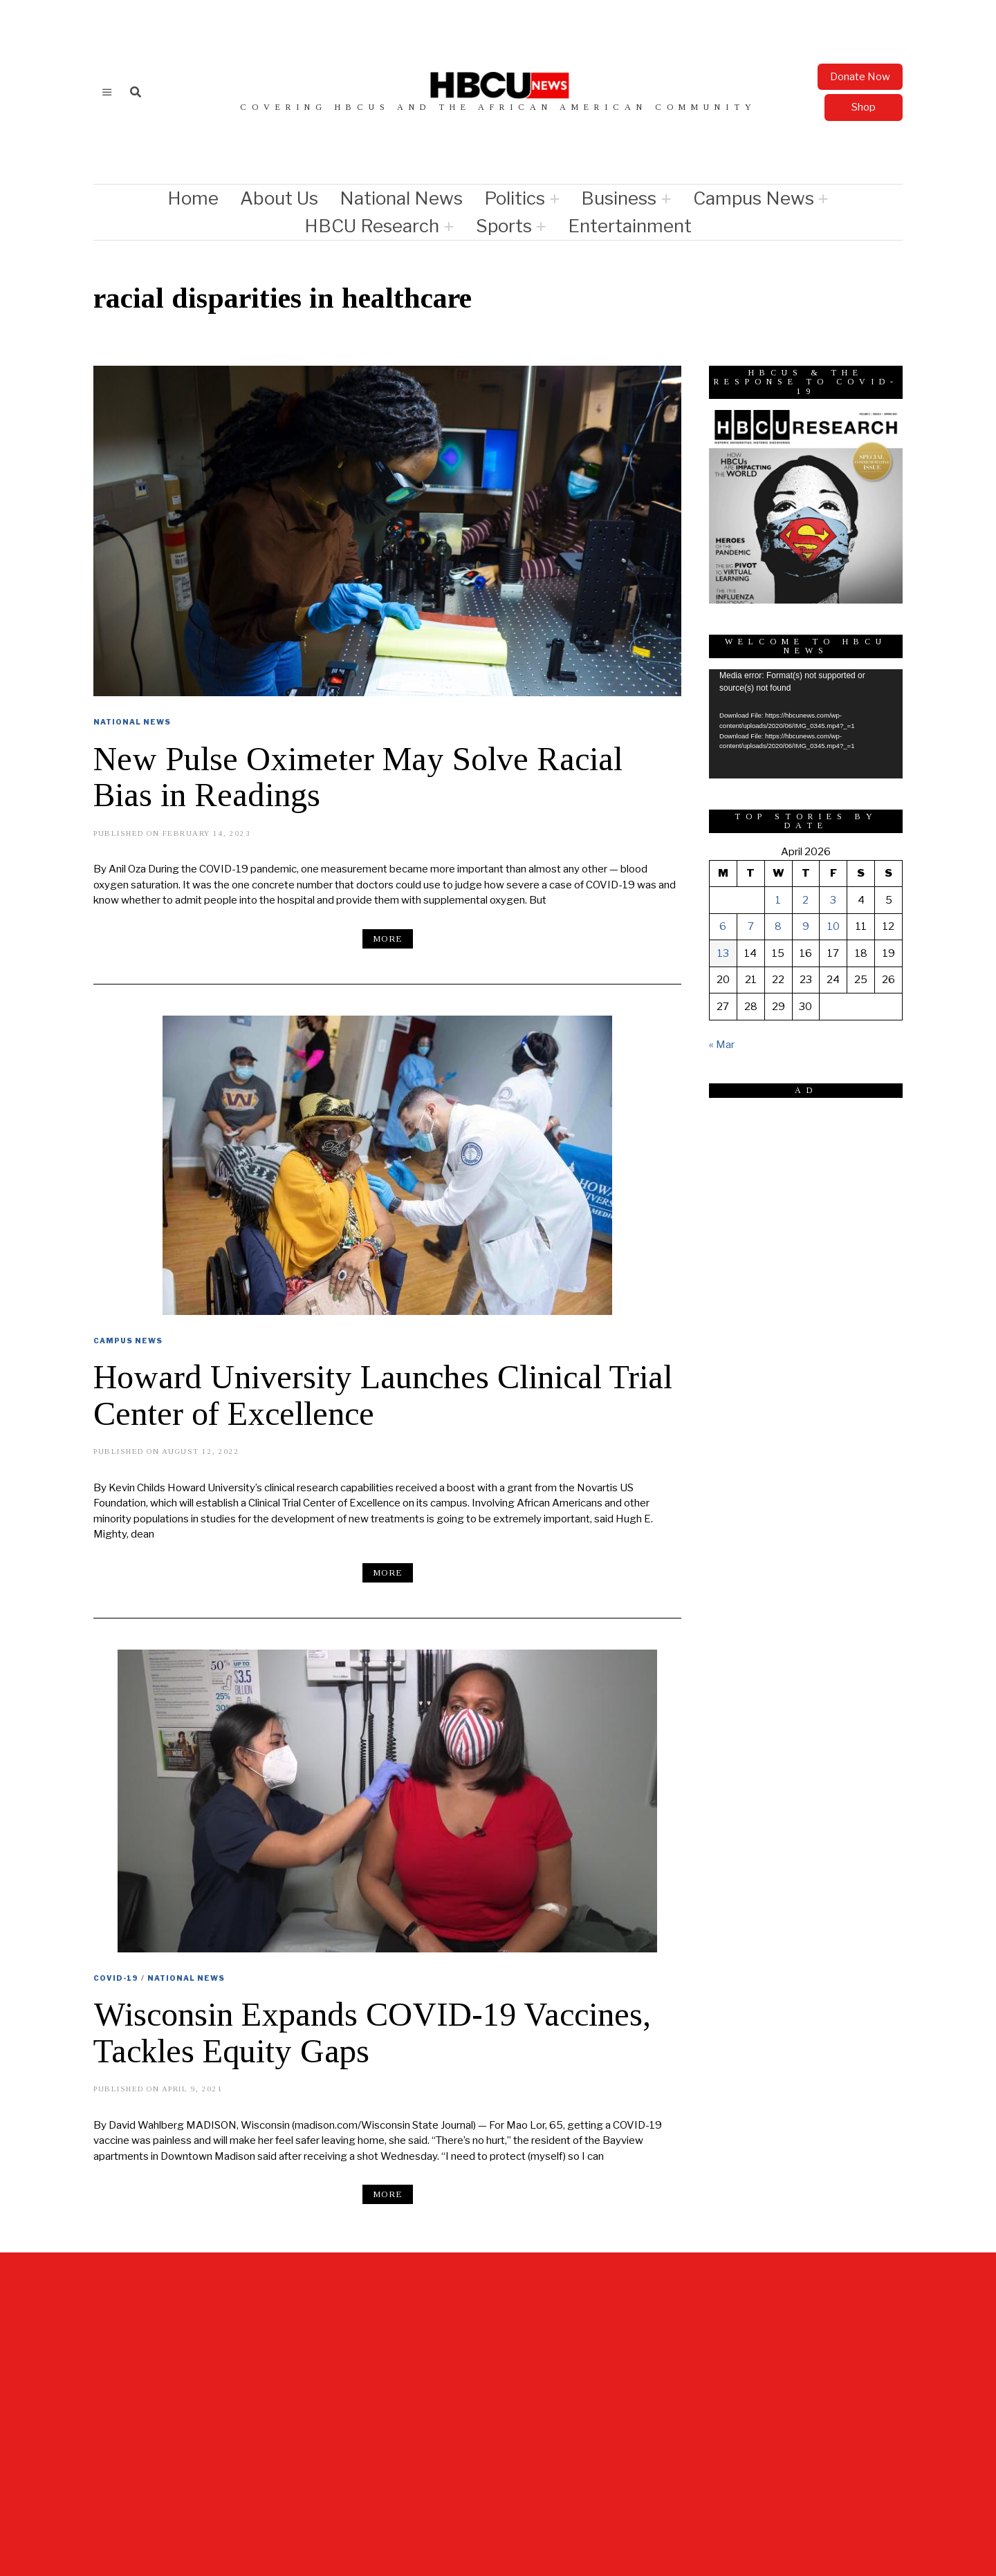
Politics (514, 198)
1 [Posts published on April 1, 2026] (778, 900)
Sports (504, 225)
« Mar (722, 1044)
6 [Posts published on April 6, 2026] (722, 926)
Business (618, 198)
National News (401, 198)
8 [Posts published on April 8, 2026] (778, 926)
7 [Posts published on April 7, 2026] (751, 926)
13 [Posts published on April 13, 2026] (723, 953)
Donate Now (860, 77)
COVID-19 (115, 1978)
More (388, 938)
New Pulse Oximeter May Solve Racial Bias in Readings (357, 777)
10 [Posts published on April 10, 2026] (833, 926)
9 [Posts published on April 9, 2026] (805, 926)
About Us (279, 198)
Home (193, 198)
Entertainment (630, 225)
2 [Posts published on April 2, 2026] (805, 900)
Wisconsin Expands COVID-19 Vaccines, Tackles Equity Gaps (372, 2032)
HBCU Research (371, 225)
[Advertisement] (812, 1195)
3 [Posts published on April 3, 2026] (833, 900)
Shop (863, 107)
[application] (806, 723)
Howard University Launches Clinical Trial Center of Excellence (382, 1395)
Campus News (753, 198)
